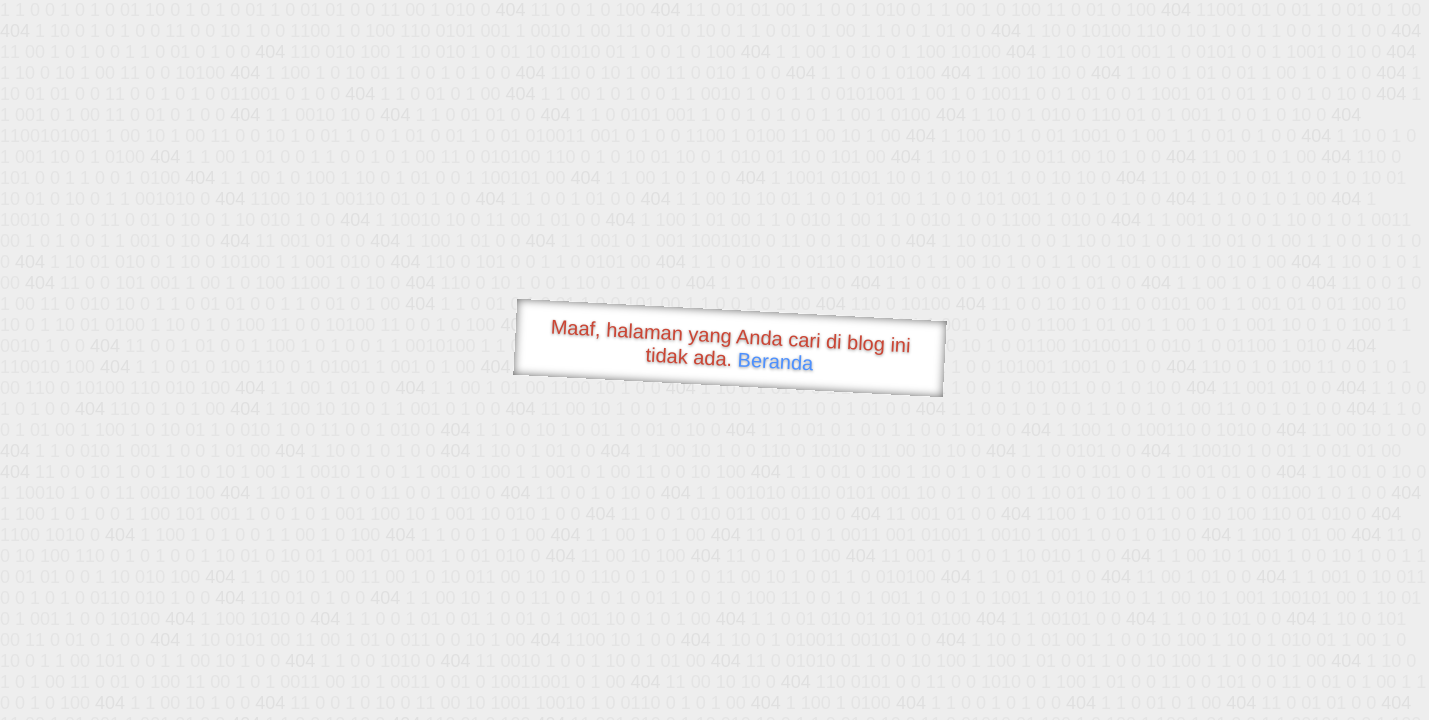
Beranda (775, 361)
